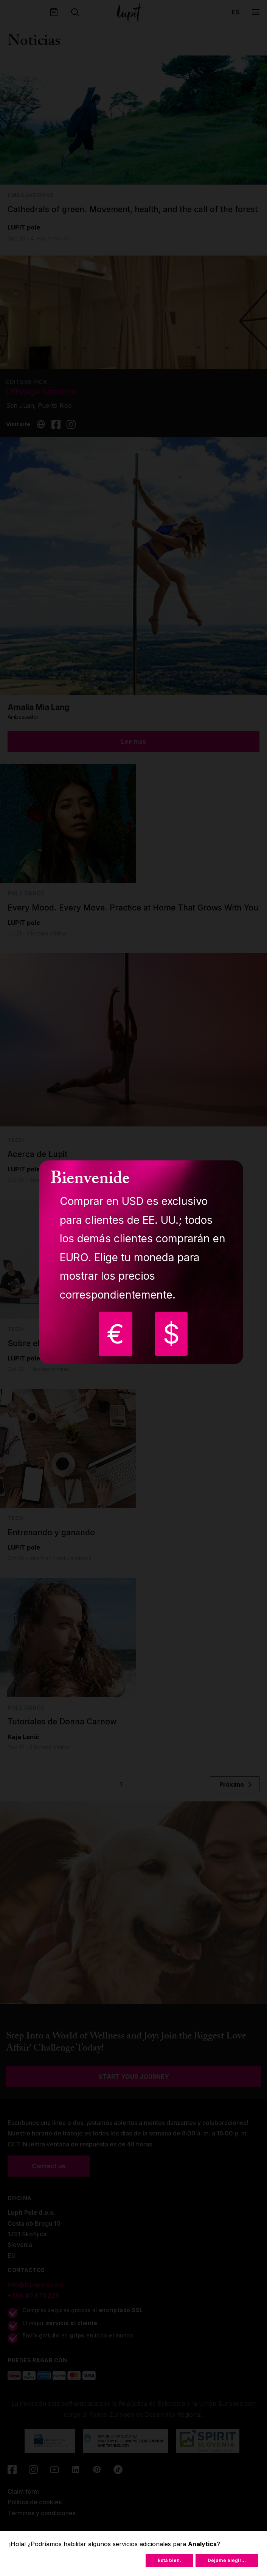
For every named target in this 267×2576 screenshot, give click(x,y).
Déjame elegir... (227, 2560)
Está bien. (169, 2560)
